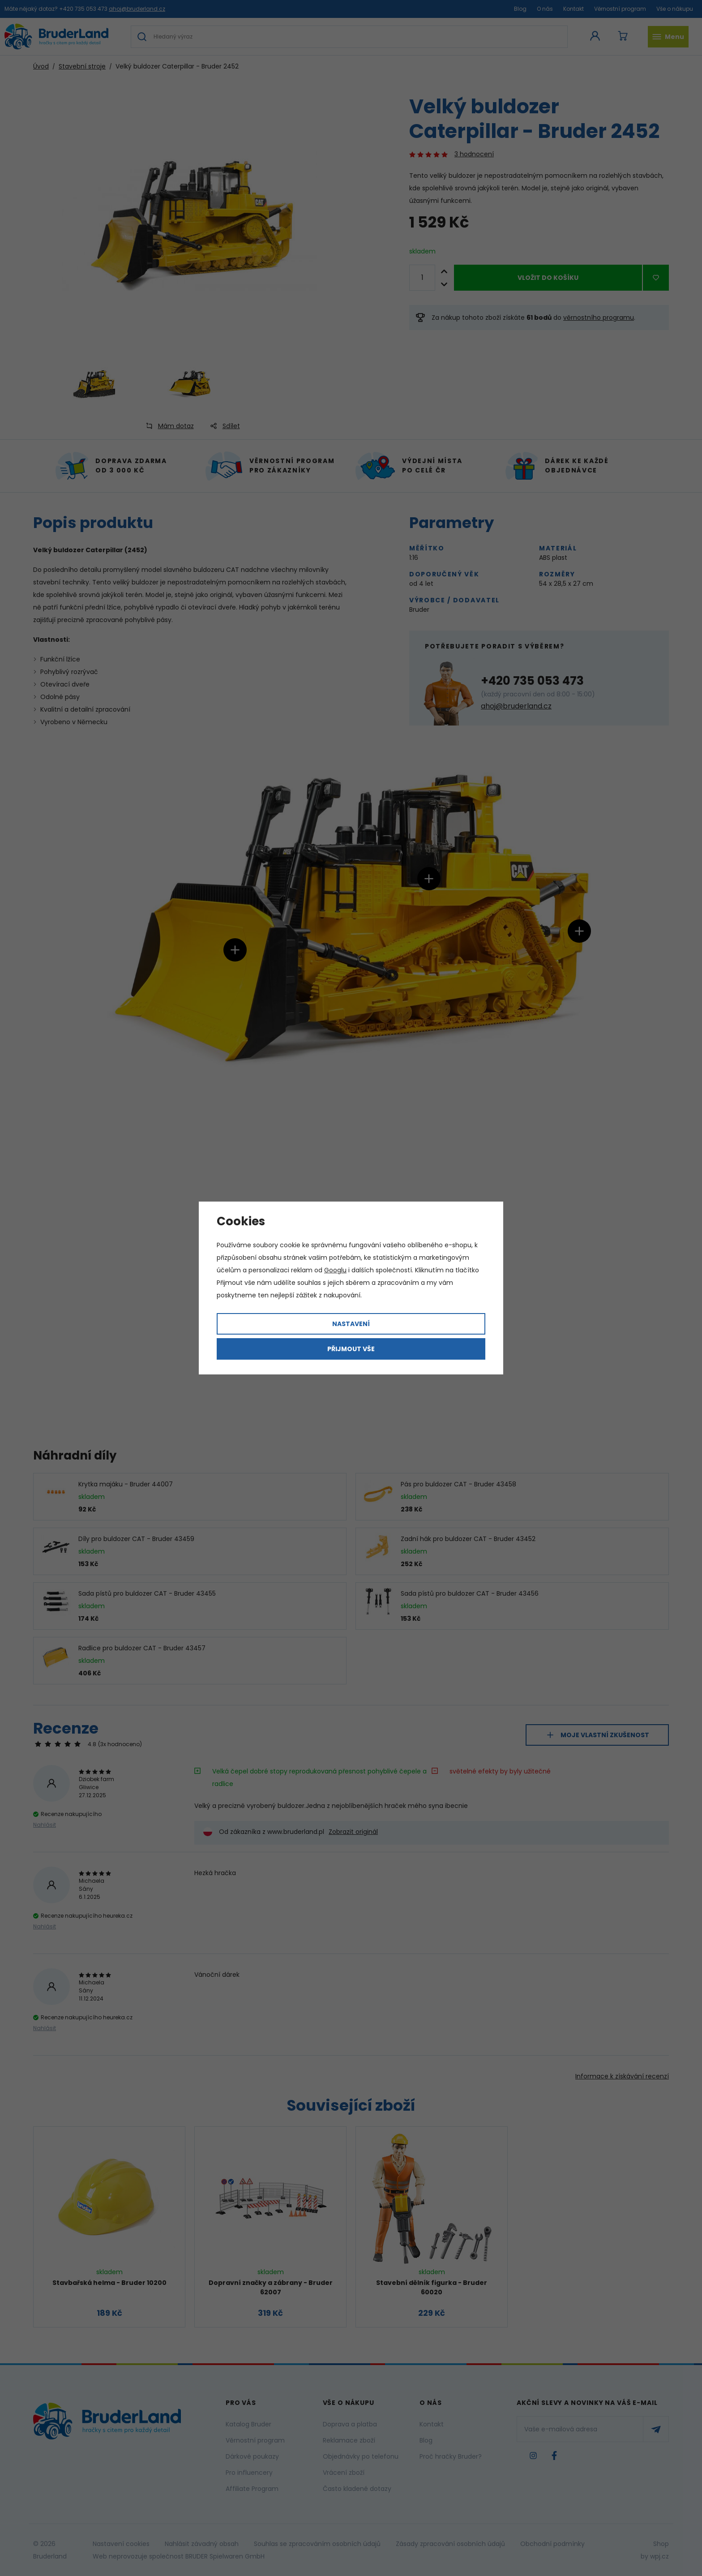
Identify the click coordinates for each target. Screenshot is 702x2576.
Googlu (335, 1270)
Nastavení (351, 1323)
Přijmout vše (351, 1348)
